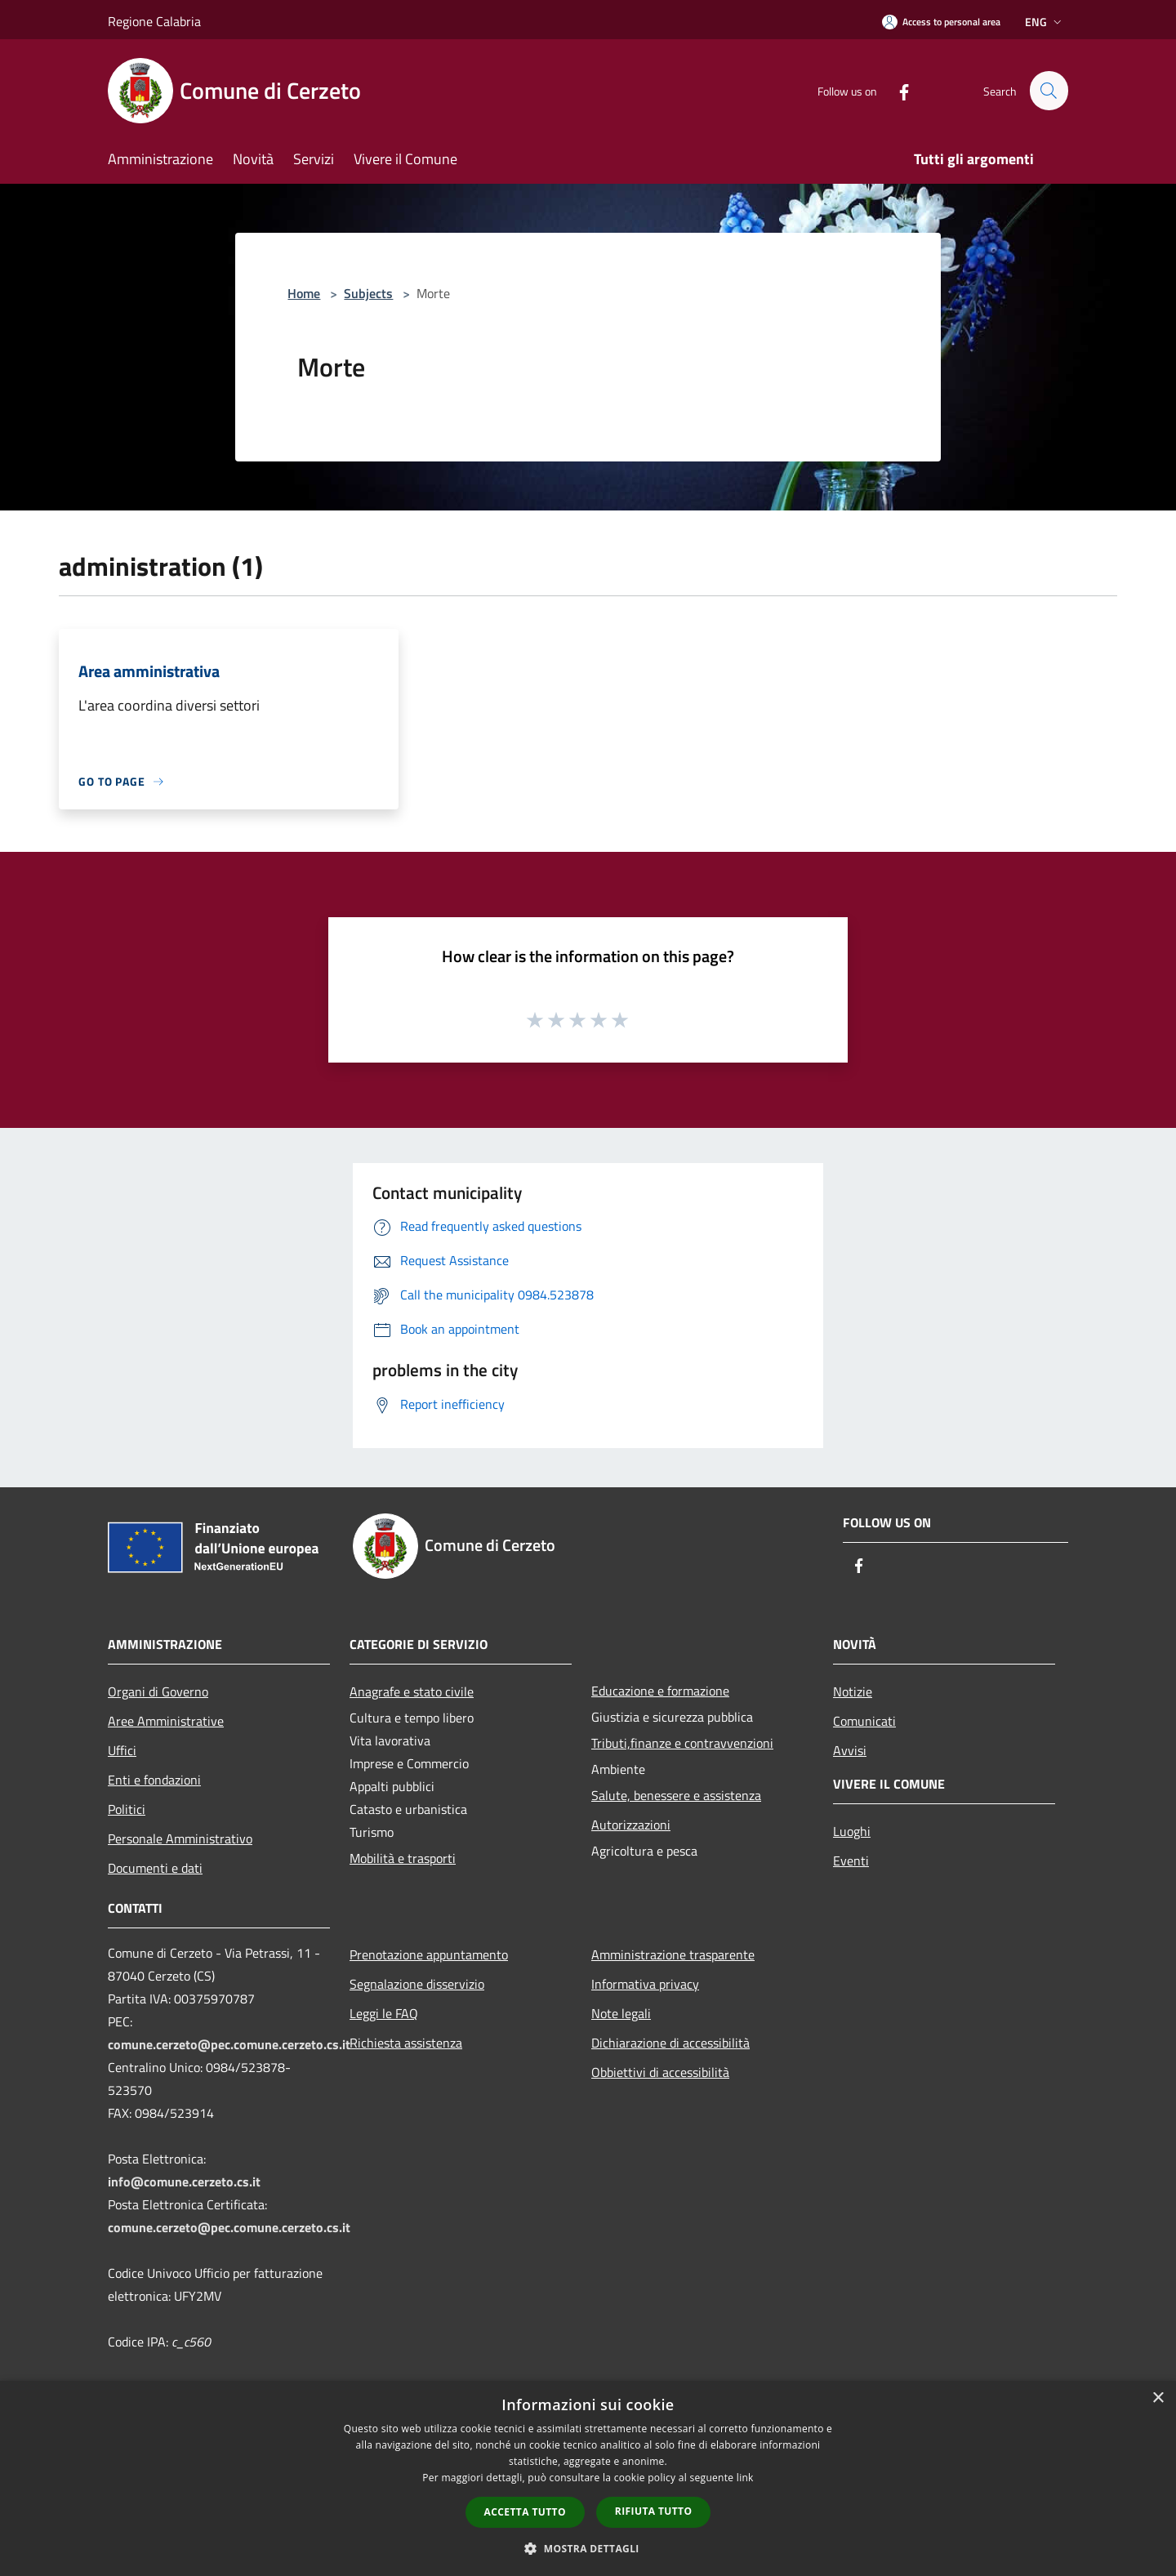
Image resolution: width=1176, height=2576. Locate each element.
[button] (588, 2548)
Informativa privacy (645, 1984)
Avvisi (849, 1750)
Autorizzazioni (630, 1824)
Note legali (621, 2013)
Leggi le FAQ (384, 2013)
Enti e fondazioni (154, 1779)
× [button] (1158, 2398)
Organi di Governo (158, 1691)
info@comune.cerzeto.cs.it (184, 2181)
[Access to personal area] (941, 21)
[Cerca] (1048, 90)
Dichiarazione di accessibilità (670, 2042)
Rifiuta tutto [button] (654, 2511)
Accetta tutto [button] (525, 2512)
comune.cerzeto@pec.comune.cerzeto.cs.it (229, 2044)
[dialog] (588, 2478)
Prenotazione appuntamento (429, 1954)
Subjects (368, 293)
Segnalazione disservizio (417, 1984)
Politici (126, 1809)
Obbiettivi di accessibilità (660, 2072)
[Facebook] (896, 90)
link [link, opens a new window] (745, 2478)
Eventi (851, 1860)
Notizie (852, 1691)
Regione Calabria (154, 21)
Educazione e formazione (660, 1690)
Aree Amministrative (166, 1721)
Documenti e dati (155, 1868)
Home (303, 293)
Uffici (122, 1750)
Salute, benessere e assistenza (676, 1795)
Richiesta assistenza (406, 2042)
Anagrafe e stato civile (412, 1691)
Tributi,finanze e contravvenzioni (682, 1743)
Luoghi (852, 1831)
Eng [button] (1045, 21)
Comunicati (864, 1721)
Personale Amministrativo (180, 1838)
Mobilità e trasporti (403, 1858)
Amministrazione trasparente (673, 1954)
